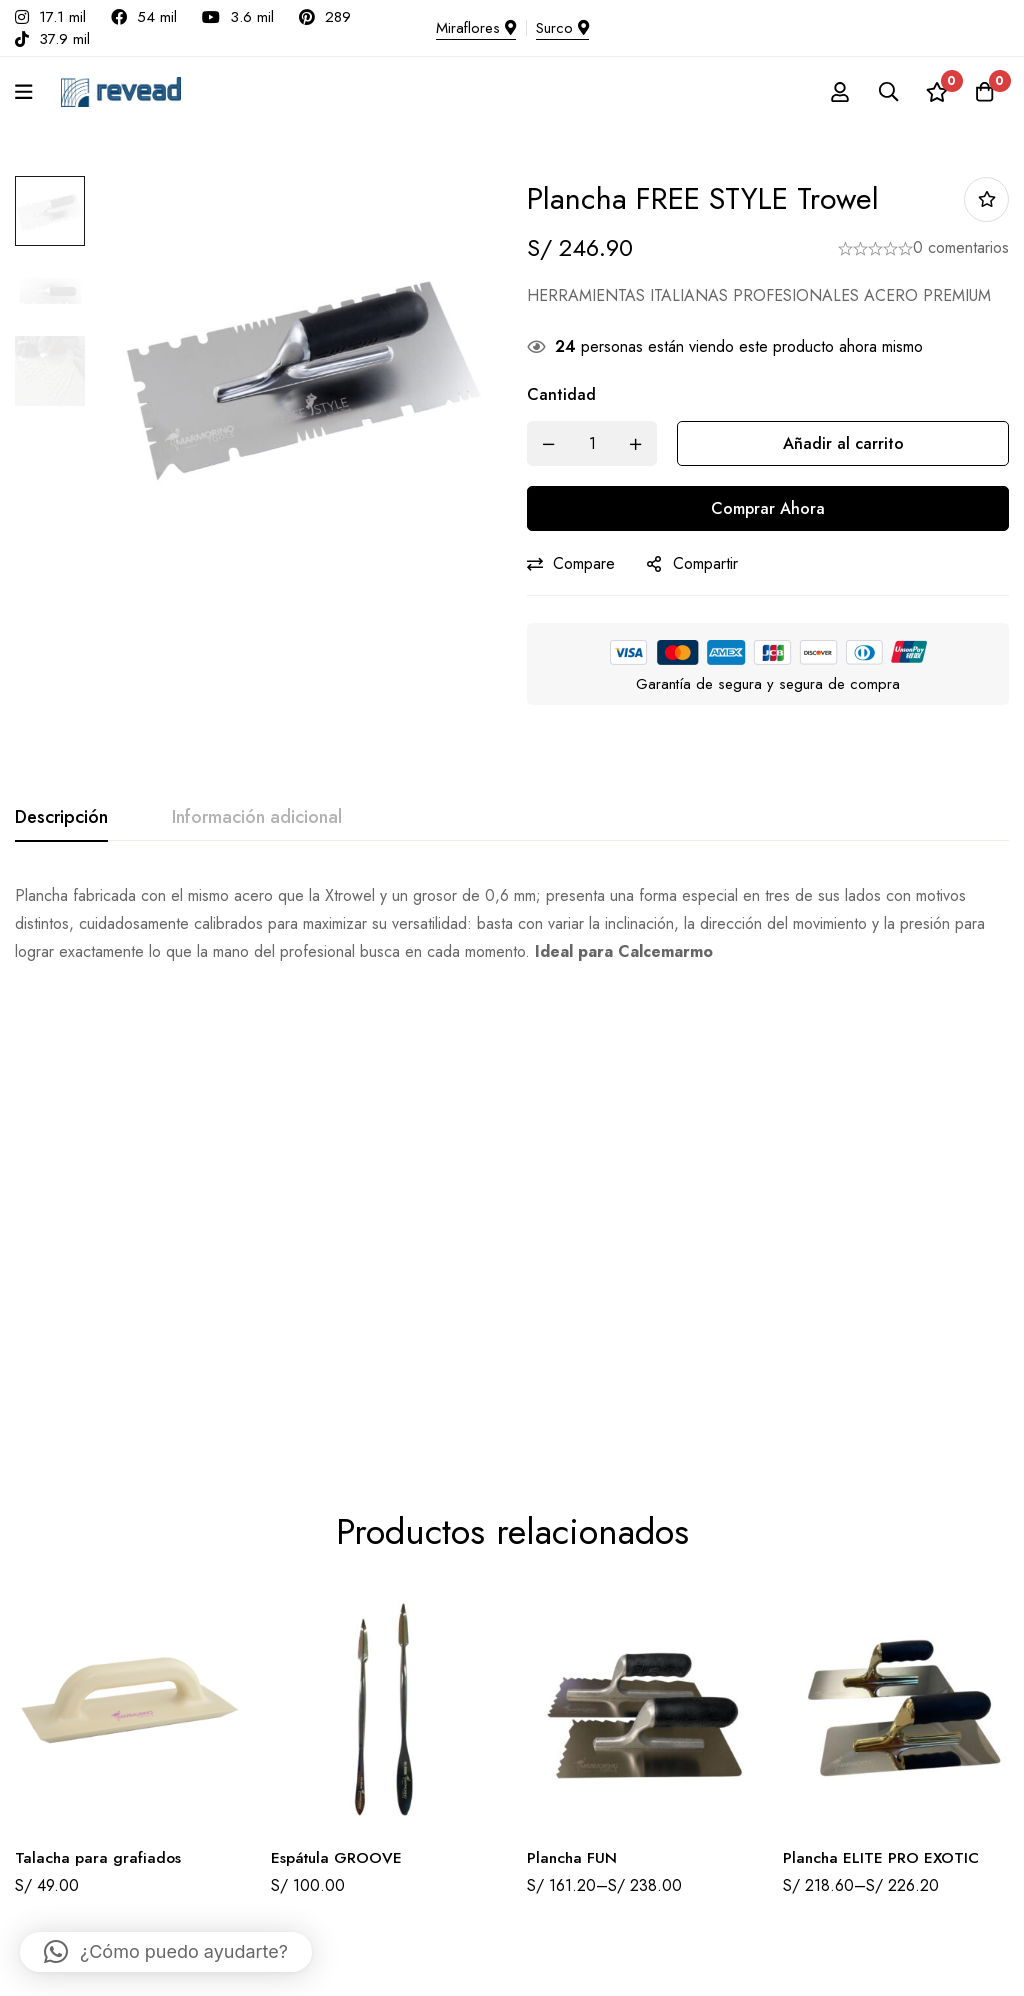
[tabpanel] (512, 924)
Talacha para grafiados (99, 1406)
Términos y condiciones (602, 1772)
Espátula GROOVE (338, 1406)
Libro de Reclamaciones (603, 1739)
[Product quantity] (592, 443)
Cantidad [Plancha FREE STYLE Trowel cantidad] (561, 394)
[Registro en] (833, 92)
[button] (166, 1952)
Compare (584, 563)
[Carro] (983, 92)
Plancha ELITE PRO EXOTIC (883, 1406)
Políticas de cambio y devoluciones (634, 1805)
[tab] (61, 818)
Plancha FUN (573, 1406)
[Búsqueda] (883, 92)
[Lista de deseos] (933, 92)
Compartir (705, 563)
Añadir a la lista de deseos (986, 199)
